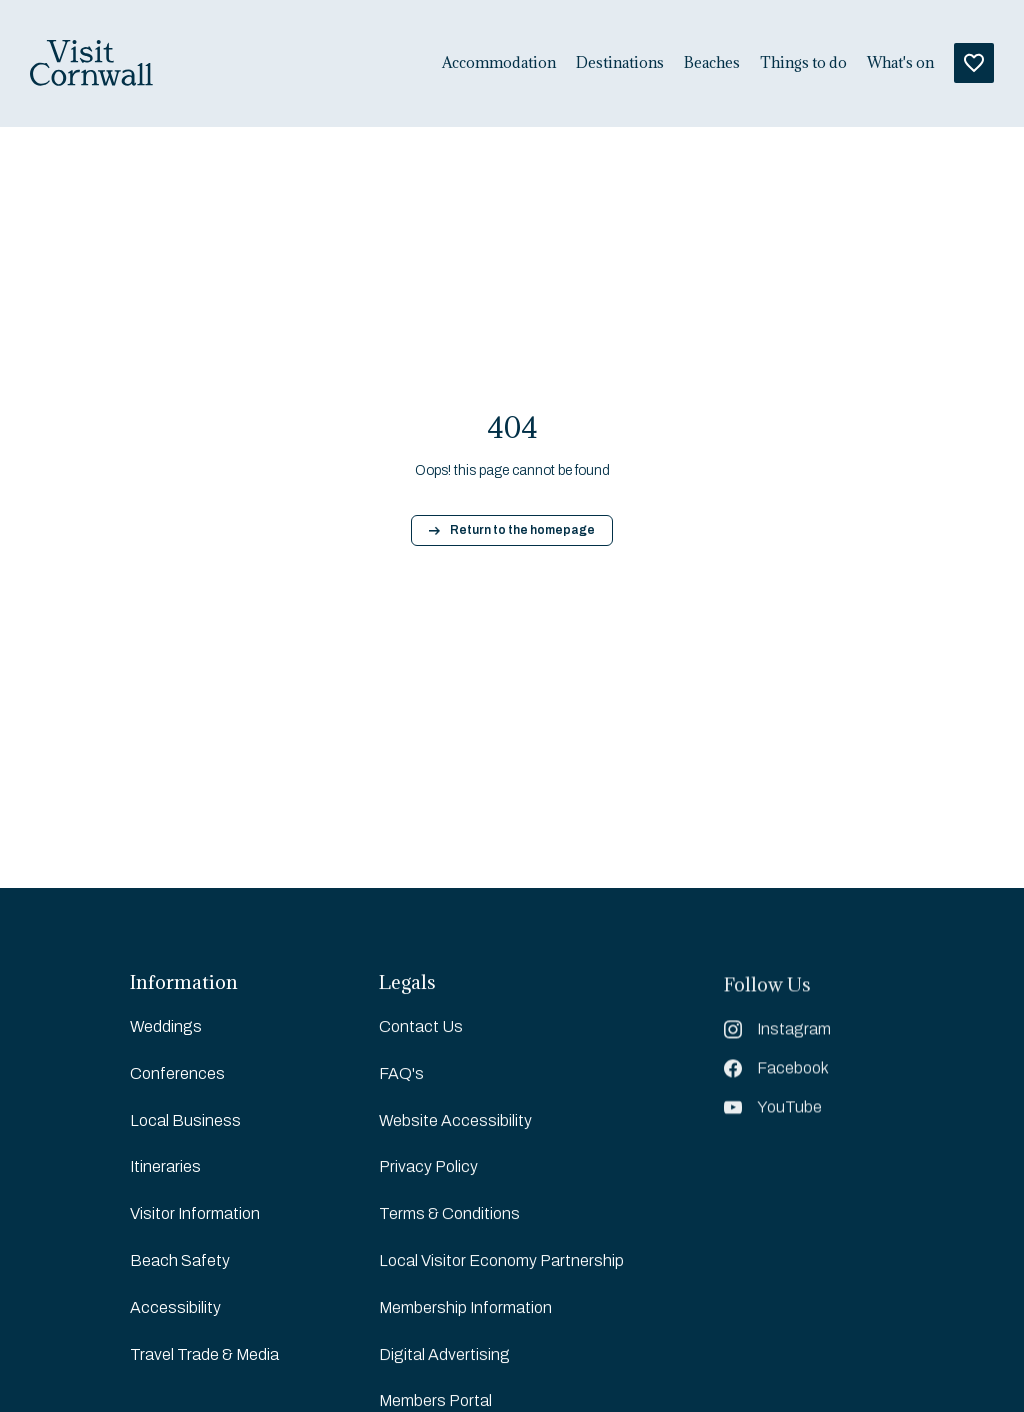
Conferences (177, 1073)
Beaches (712, 63)
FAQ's (401, 1074)
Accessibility (175, 1307)
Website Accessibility (455, 1121)
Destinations (620, 63)
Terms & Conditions (449, 1214)
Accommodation (499, 63)
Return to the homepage (512, 530)
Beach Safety (180, 1260)
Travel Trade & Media (204, 1354)
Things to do (803, 63)
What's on (900, 63)
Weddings (166, 1026)
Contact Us (421, 1027)
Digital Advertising (444, 1355)
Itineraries (165, 1166)
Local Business (185, 1120)
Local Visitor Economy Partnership (501, 1261)
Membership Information (465, 1308)
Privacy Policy (428, 1167)
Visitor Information (195, 1213)
